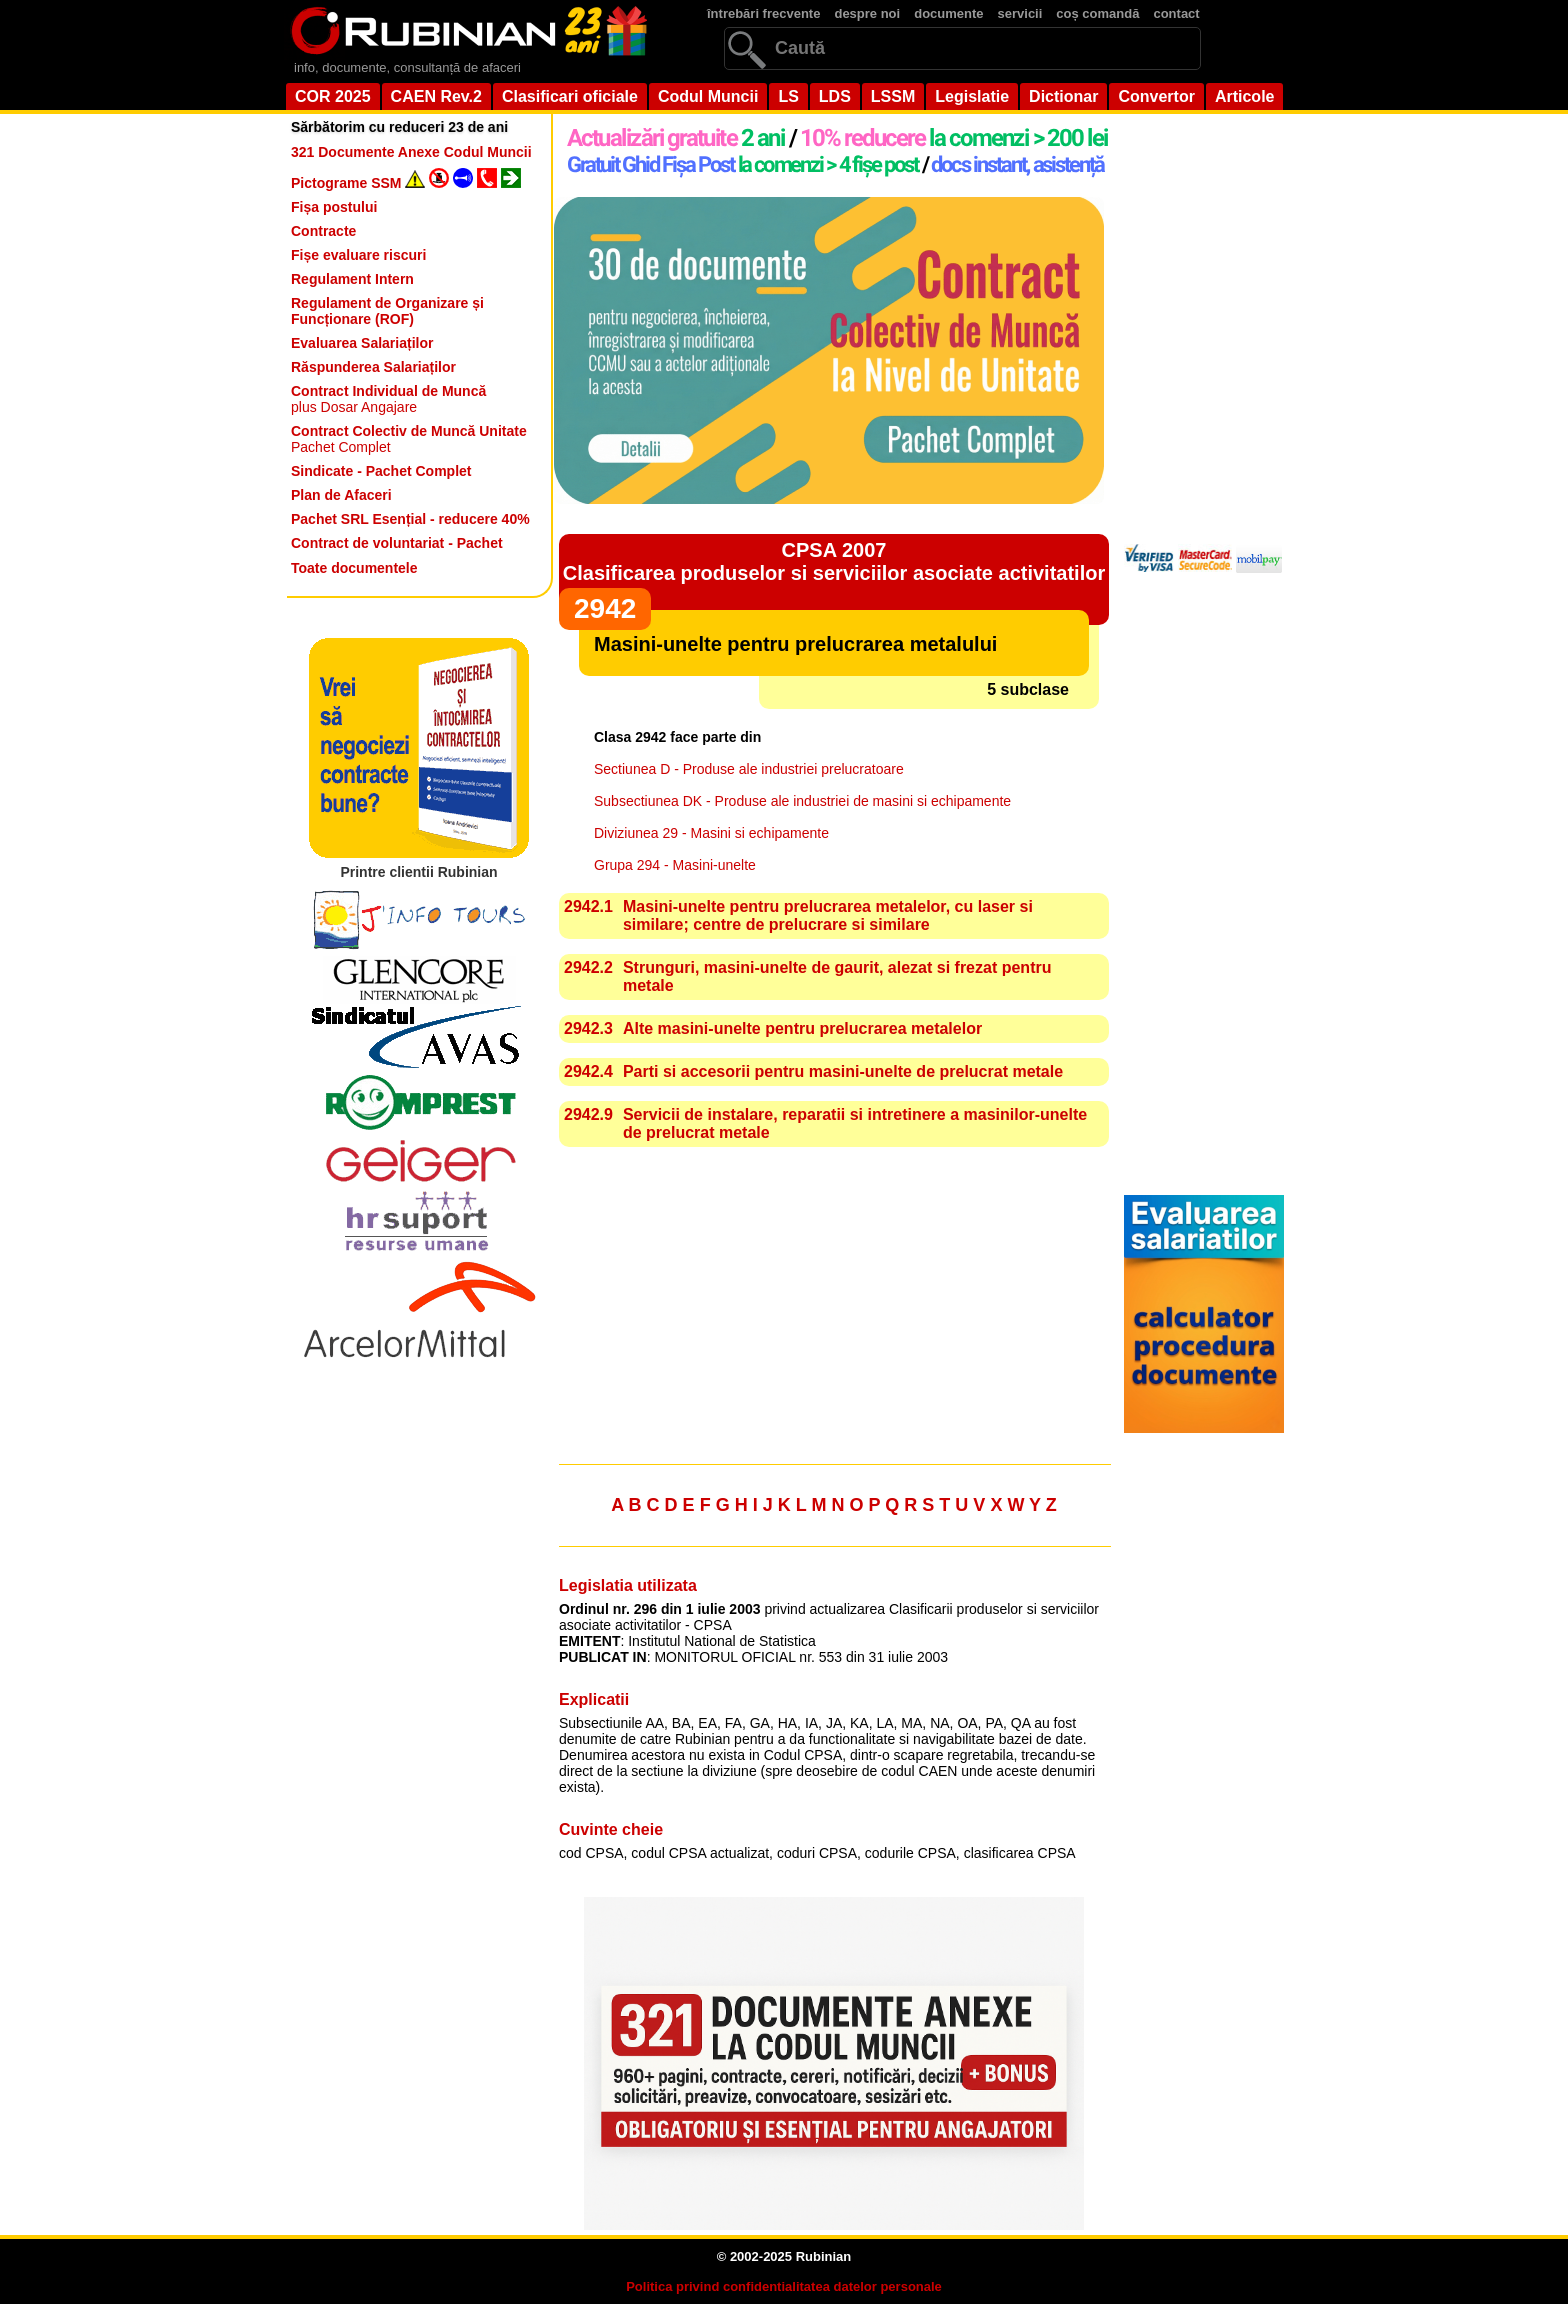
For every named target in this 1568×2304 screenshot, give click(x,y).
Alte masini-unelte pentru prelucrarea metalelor (802, 1028)
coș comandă (1097, 13)
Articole (1245, 96)
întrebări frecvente (763, 13)
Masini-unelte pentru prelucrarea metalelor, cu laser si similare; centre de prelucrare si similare (828, 915)
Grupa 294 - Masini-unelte (675, 865)
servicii (1020, 13)
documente (948, 13)
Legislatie (972, 96)
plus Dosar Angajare (388, 399)
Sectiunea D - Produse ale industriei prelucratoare (749, 769)
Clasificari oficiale (570, 96)
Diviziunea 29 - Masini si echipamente (711, 833)
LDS (835, 96)
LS (788, 96)
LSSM (893, 96)
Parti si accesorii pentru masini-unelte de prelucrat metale (843, 1071)
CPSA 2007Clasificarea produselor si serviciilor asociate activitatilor (834, 561)
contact (1176, 13)
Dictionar (1063, 96)
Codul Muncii (708, 96)
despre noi (867, 13)
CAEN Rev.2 (436, 96)
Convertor (1156, 96)
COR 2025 (333, 96)
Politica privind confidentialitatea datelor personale (784, 2286)
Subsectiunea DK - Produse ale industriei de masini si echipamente (802, 801)
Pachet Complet (409, 439)
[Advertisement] (834, 1308)
